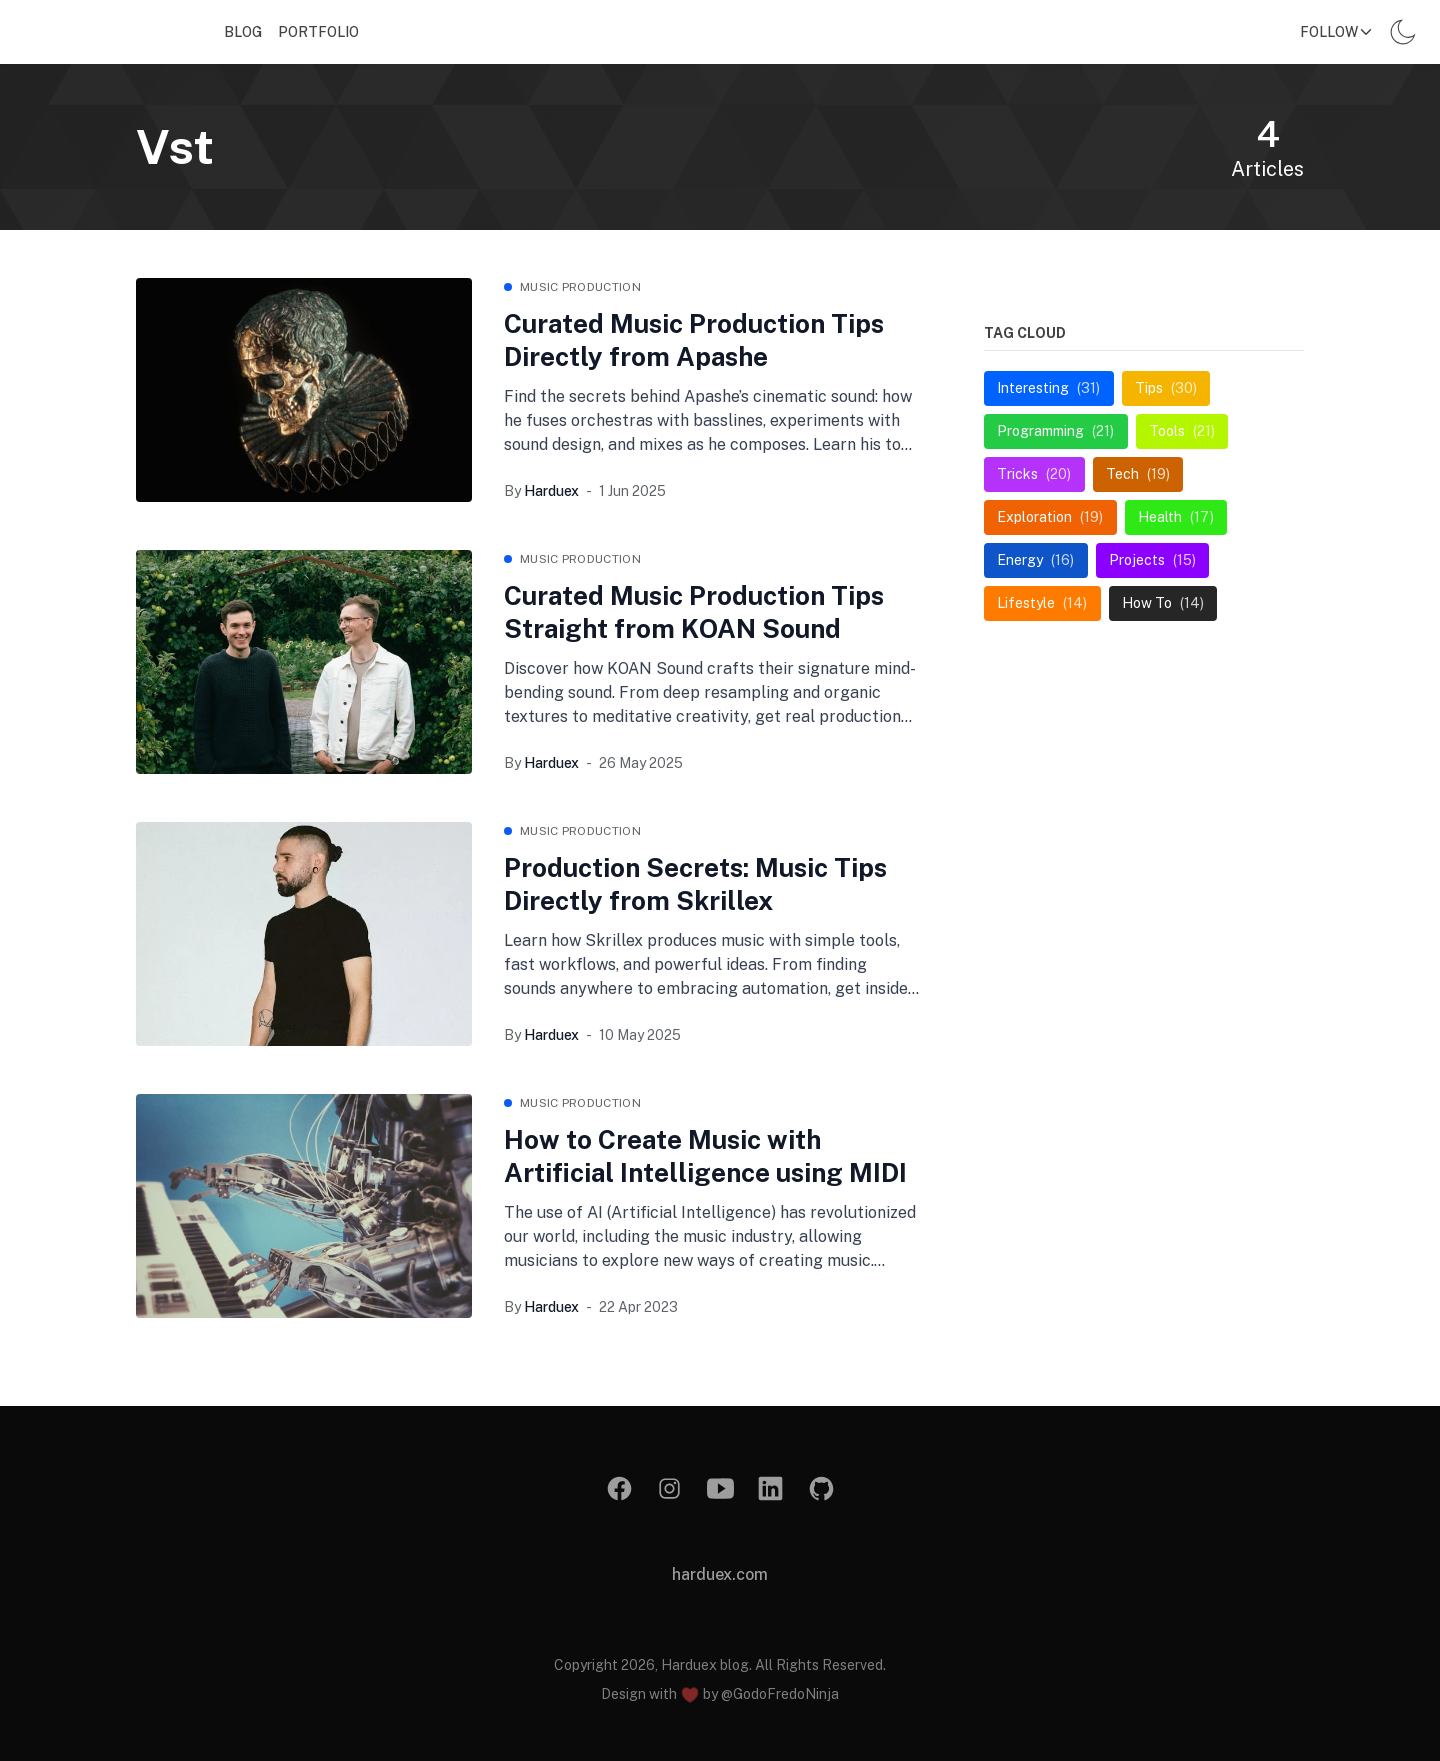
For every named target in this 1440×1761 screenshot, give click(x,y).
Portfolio (318, 32)
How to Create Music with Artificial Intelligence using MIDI (705, 1156)
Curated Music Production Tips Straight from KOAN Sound (694, 612)
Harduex (551, 491)
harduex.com (720, 1574)
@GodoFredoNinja (780, 1694)
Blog (243, 32)
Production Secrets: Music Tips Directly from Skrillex (695, 884)
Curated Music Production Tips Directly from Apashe (694, 340)
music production (580, 287)
